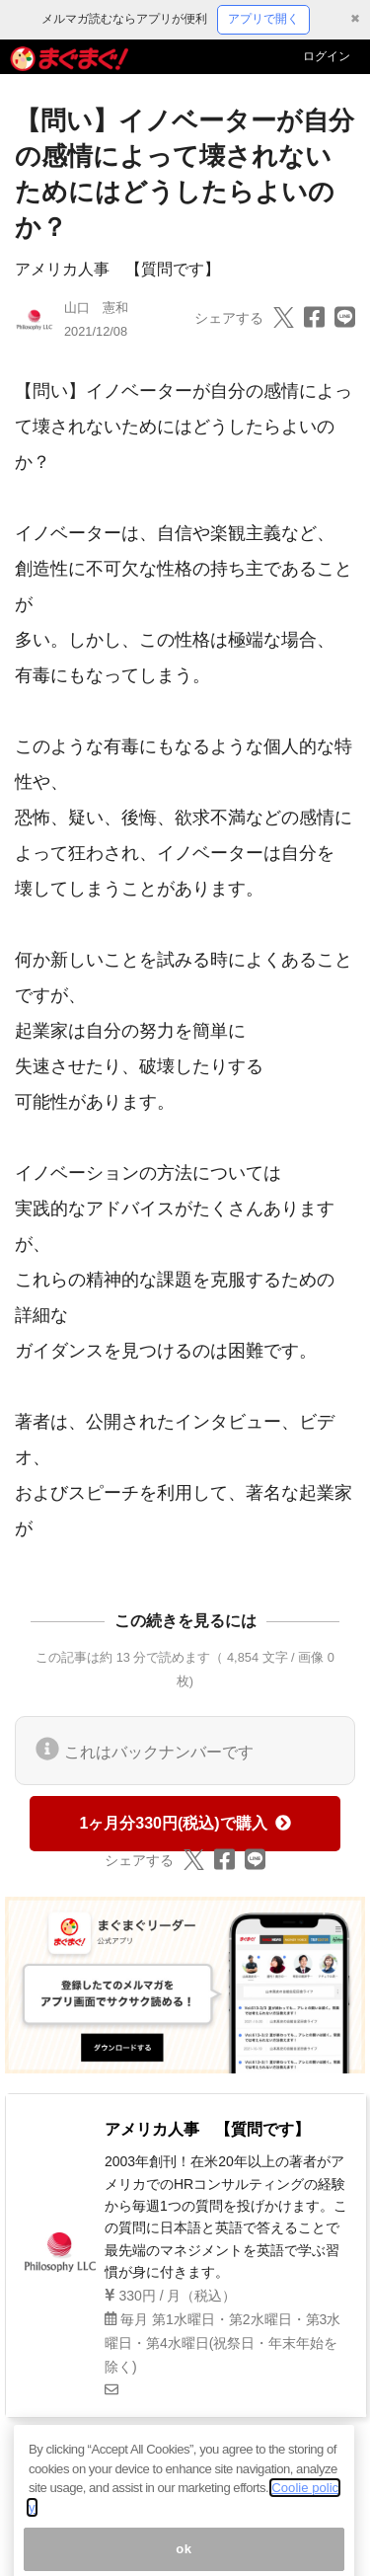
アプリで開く (263, 19)
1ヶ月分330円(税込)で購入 (184, 1823)
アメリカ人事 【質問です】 (117, 269)
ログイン (326, 56)
